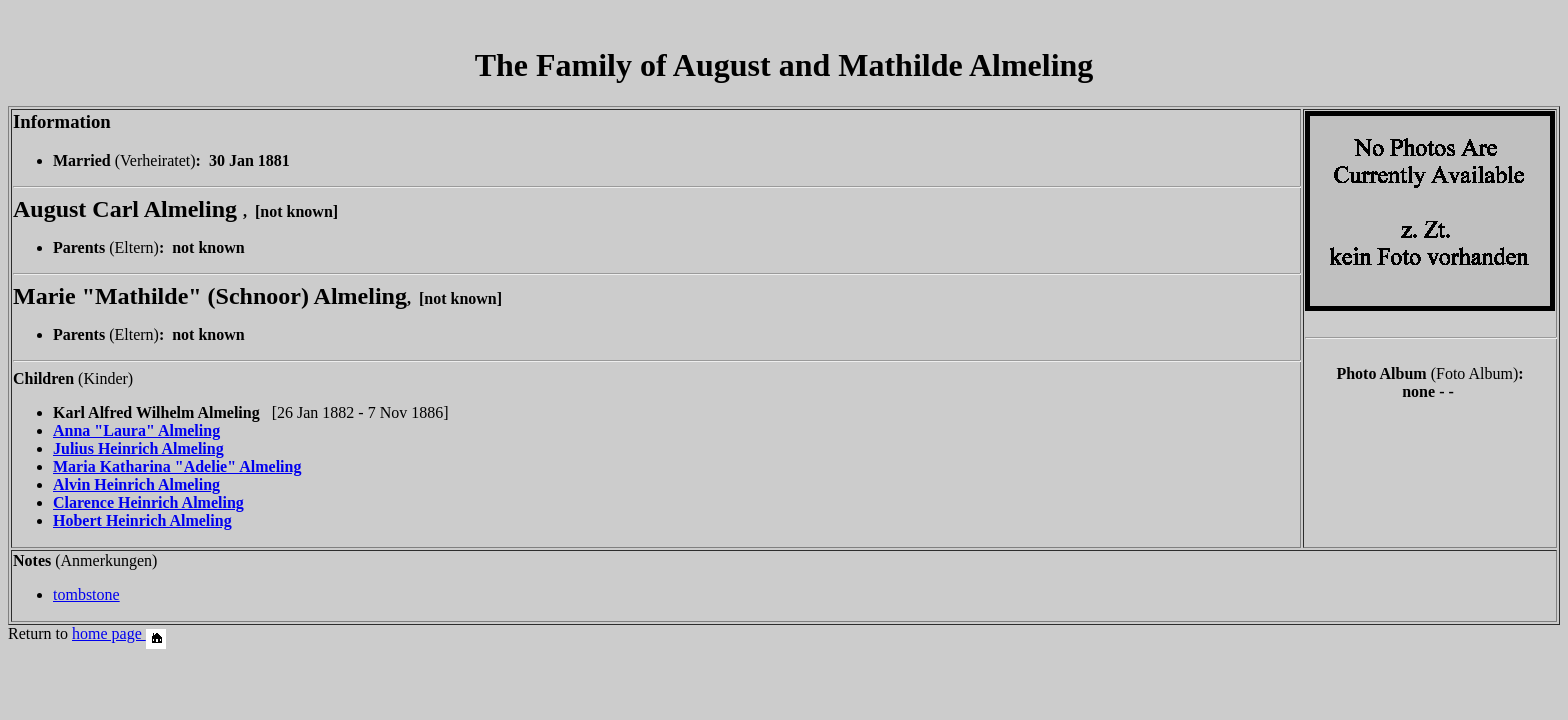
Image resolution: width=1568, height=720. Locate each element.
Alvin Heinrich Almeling (136, 484)
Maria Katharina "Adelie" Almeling (177, 466)
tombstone (86, 594)
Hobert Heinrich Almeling (142, 520)
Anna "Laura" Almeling (136, 430)
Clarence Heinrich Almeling (148, 502)
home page (119, 633)
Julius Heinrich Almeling (138, 448)
